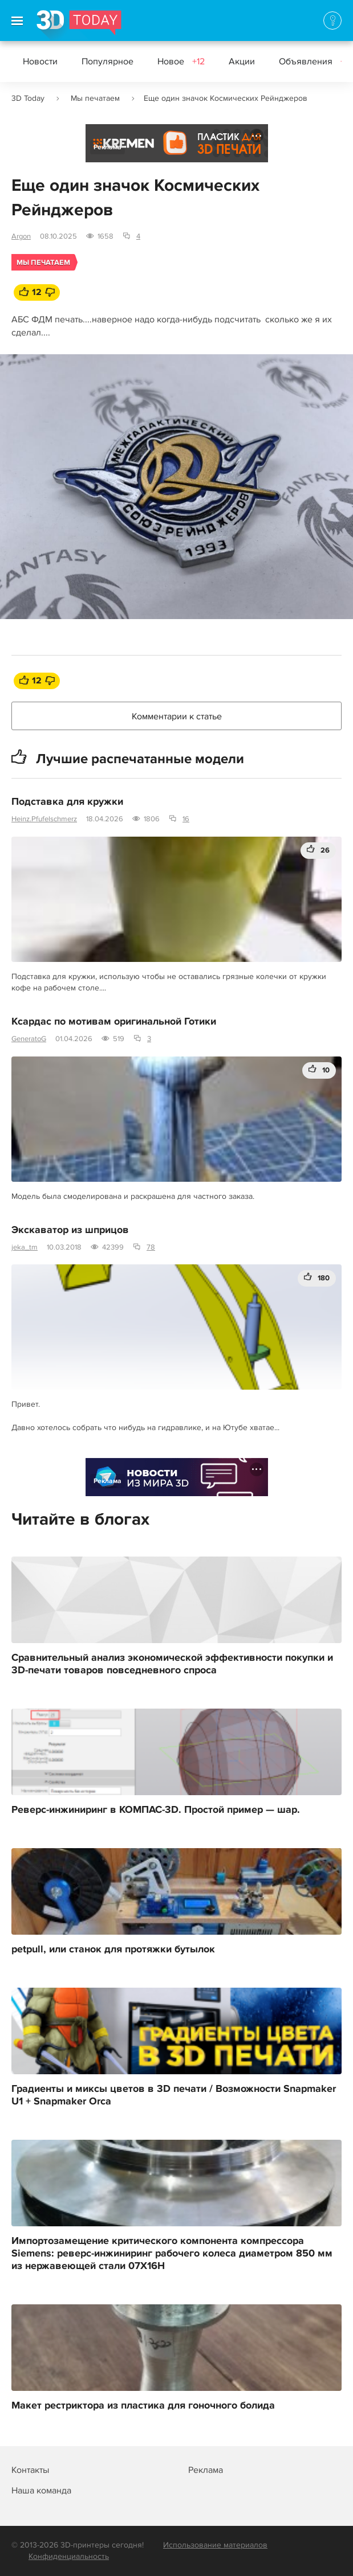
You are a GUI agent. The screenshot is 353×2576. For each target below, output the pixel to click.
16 (185, 819)
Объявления (314, 61)
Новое (181, 61)
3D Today (27, 98)
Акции (242, 61)
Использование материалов (215, 2545)
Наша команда (41, 2490)
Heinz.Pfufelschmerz (44, 819)
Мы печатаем (95, 98)
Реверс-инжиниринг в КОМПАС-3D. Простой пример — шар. (155, 1810)
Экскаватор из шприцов (70, 1230)
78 (151, 1247)
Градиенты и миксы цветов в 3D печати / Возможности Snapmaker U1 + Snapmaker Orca (173, 2095)
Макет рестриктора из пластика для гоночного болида (143, 2405)
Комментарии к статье (177, 716)
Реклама (107, 147)
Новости (40, 61)
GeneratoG (28, 1038)
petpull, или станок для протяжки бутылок (113, 1949)
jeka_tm (24, 1247)
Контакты (30, 2470)
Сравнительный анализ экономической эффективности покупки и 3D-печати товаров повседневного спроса (172, 1664)
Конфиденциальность (69, 2556)
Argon (21, 236)
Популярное (107, 61)
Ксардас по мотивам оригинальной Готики (113, 1021)
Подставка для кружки (67, 802)
